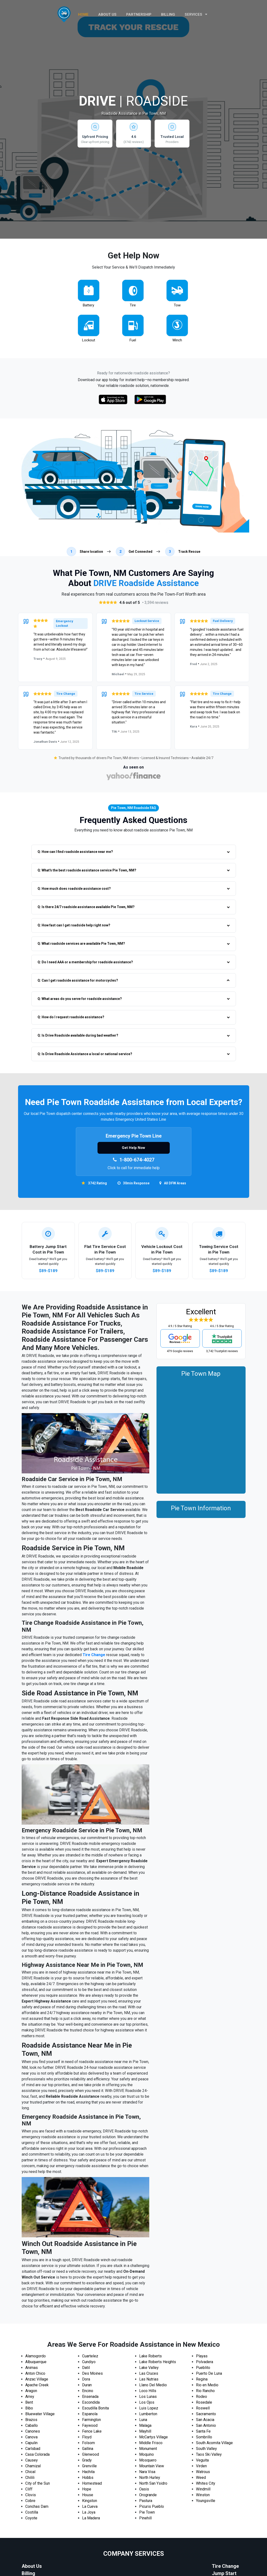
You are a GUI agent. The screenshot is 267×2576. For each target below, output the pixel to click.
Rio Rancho (205, 2391)
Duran (87, 2385)
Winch (177, 340)
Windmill (203, 2489)
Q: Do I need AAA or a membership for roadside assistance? (134, 962)
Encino (87, 2391)
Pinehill (145, 2518)
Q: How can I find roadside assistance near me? (134, 852)
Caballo (31, 2426)
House (87, 2495)
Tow (177, 305)
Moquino (146, 2455)
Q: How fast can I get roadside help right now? (134, 926)
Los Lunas (148, 2397)
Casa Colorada (37, 2455)
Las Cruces (148, 2374)
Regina (202, 2379)
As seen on (133, 767)
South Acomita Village (214, 2443)
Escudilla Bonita (95, 2408)
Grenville (89, 2466)
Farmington (91, 2420)
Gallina (87, 2449)
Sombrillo (204, 2437)
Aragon (31, 2391)
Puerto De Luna (209, 2374)
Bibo (29, 2408)
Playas (202, 2356)
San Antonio (206, 2426)
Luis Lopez (148, 2408)
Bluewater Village (40, 2414)
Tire (133, 305)
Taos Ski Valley (209, 2455)
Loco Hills (147, 2391)
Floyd (86, 2437)
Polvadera (204, 2362)
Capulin (31, 2443)
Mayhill (145, 2431)
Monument (148, 2449)
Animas (31, 2368)
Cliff (29, 2489)
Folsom (88, 2443)
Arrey (29, 2397)
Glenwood (90, 2455)
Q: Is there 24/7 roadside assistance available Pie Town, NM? (134, 907)
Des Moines (92, 2374)
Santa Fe (203, 2431)
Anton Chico (35, 2374)
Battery (88, 305)
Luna (143, 2420)
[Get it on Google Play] (150, 399)
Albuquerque (35, 2362)
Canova (31, 2437)
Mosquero (147, 2460)
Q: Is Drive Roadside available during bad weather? (134, 1036)
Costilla (31, 2512)
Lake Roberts (150, 2356)
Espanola (90, 2414)
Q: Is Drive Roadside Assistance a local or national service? (134, 1054)
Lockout (88, 340)
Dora (86, 2379)
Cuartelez (90, 2356)
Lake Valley (149, 2368)
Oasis (144, 2489)
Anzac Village (36, 2379)
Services (196, 14)
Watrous (203, 2472)
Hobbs (87, 2478)
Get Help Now (133, 1148)
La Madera (91, 2518)
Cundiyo (89, 2362)
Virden (201, 2466)
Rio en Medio (207, 2385)
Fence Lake (92, 2431)
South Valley (206, 2449)
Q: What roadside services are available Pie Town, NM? (134, 944)
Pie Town (147, 2512)
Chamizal (33, 2466)
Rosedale (204, 2403)
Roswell (203, 2408)
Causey (31, 2460)
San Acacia (205, 2420)
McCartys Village (153, 2437)
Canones (32, 2431)
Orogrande (148, 2495)
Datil (86, 2368)
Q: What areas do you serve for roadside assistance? (134, 999)
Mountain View (151, 2466)
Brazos (31, 2420)
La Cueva (90, 2507)
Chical (30, 2472)
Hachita (88, 2472)
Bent (29, 2403)
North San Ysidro (153, 2484)
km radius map (201, 1434)
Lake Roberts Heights (157, 2362)
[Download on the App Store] (113, 399)
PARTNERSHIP (138, 14)
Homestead (92, 2484)
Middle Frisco (151, 2443)
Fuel (133, 340)
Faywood (90, 2426)
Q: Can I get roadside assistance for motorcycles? (134, 981)
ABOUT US (107, 14)
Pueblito (203, 2368)
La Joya (88, 2512)
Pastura (145, 2501)
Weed (201, 2478)
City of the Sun (37, 2484)
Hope (86, 2489)
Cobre (30, 2501)
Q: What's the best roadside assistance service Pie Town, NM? (134, 870)
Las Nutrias (148, 2379)
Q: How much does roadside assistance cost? (134, 889)
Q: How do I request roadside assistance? (134, 1017)
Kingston (89, 2501)
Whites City (205, 2484)
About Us (32, 2566)
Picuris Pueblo (151, 2507)
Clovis (30, 2495)
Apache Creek (37, 2385)
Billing (168, 14)
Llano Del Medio (153, 2385)
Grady (87, 2460)
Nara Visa (147, 2472)
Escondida (91, 2403)
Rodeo (201, 2397)
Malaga (145, 2426)
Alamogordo (35, 2356)
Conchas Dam (36, 2507)
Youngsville (205, 2501)
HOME (83, 14)
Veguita (202, 2460)
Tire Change (225, 2566)
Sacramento (206, 2414)
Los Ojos (146, 2403)
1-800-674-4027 (133, 1160)
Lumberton (148, 2414)
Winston (203, 2495)
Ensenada (90, 2397)
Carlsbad (32, 2449)
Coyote (31, 2518)
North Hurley (149, 2478)
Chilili (29, 2478)
